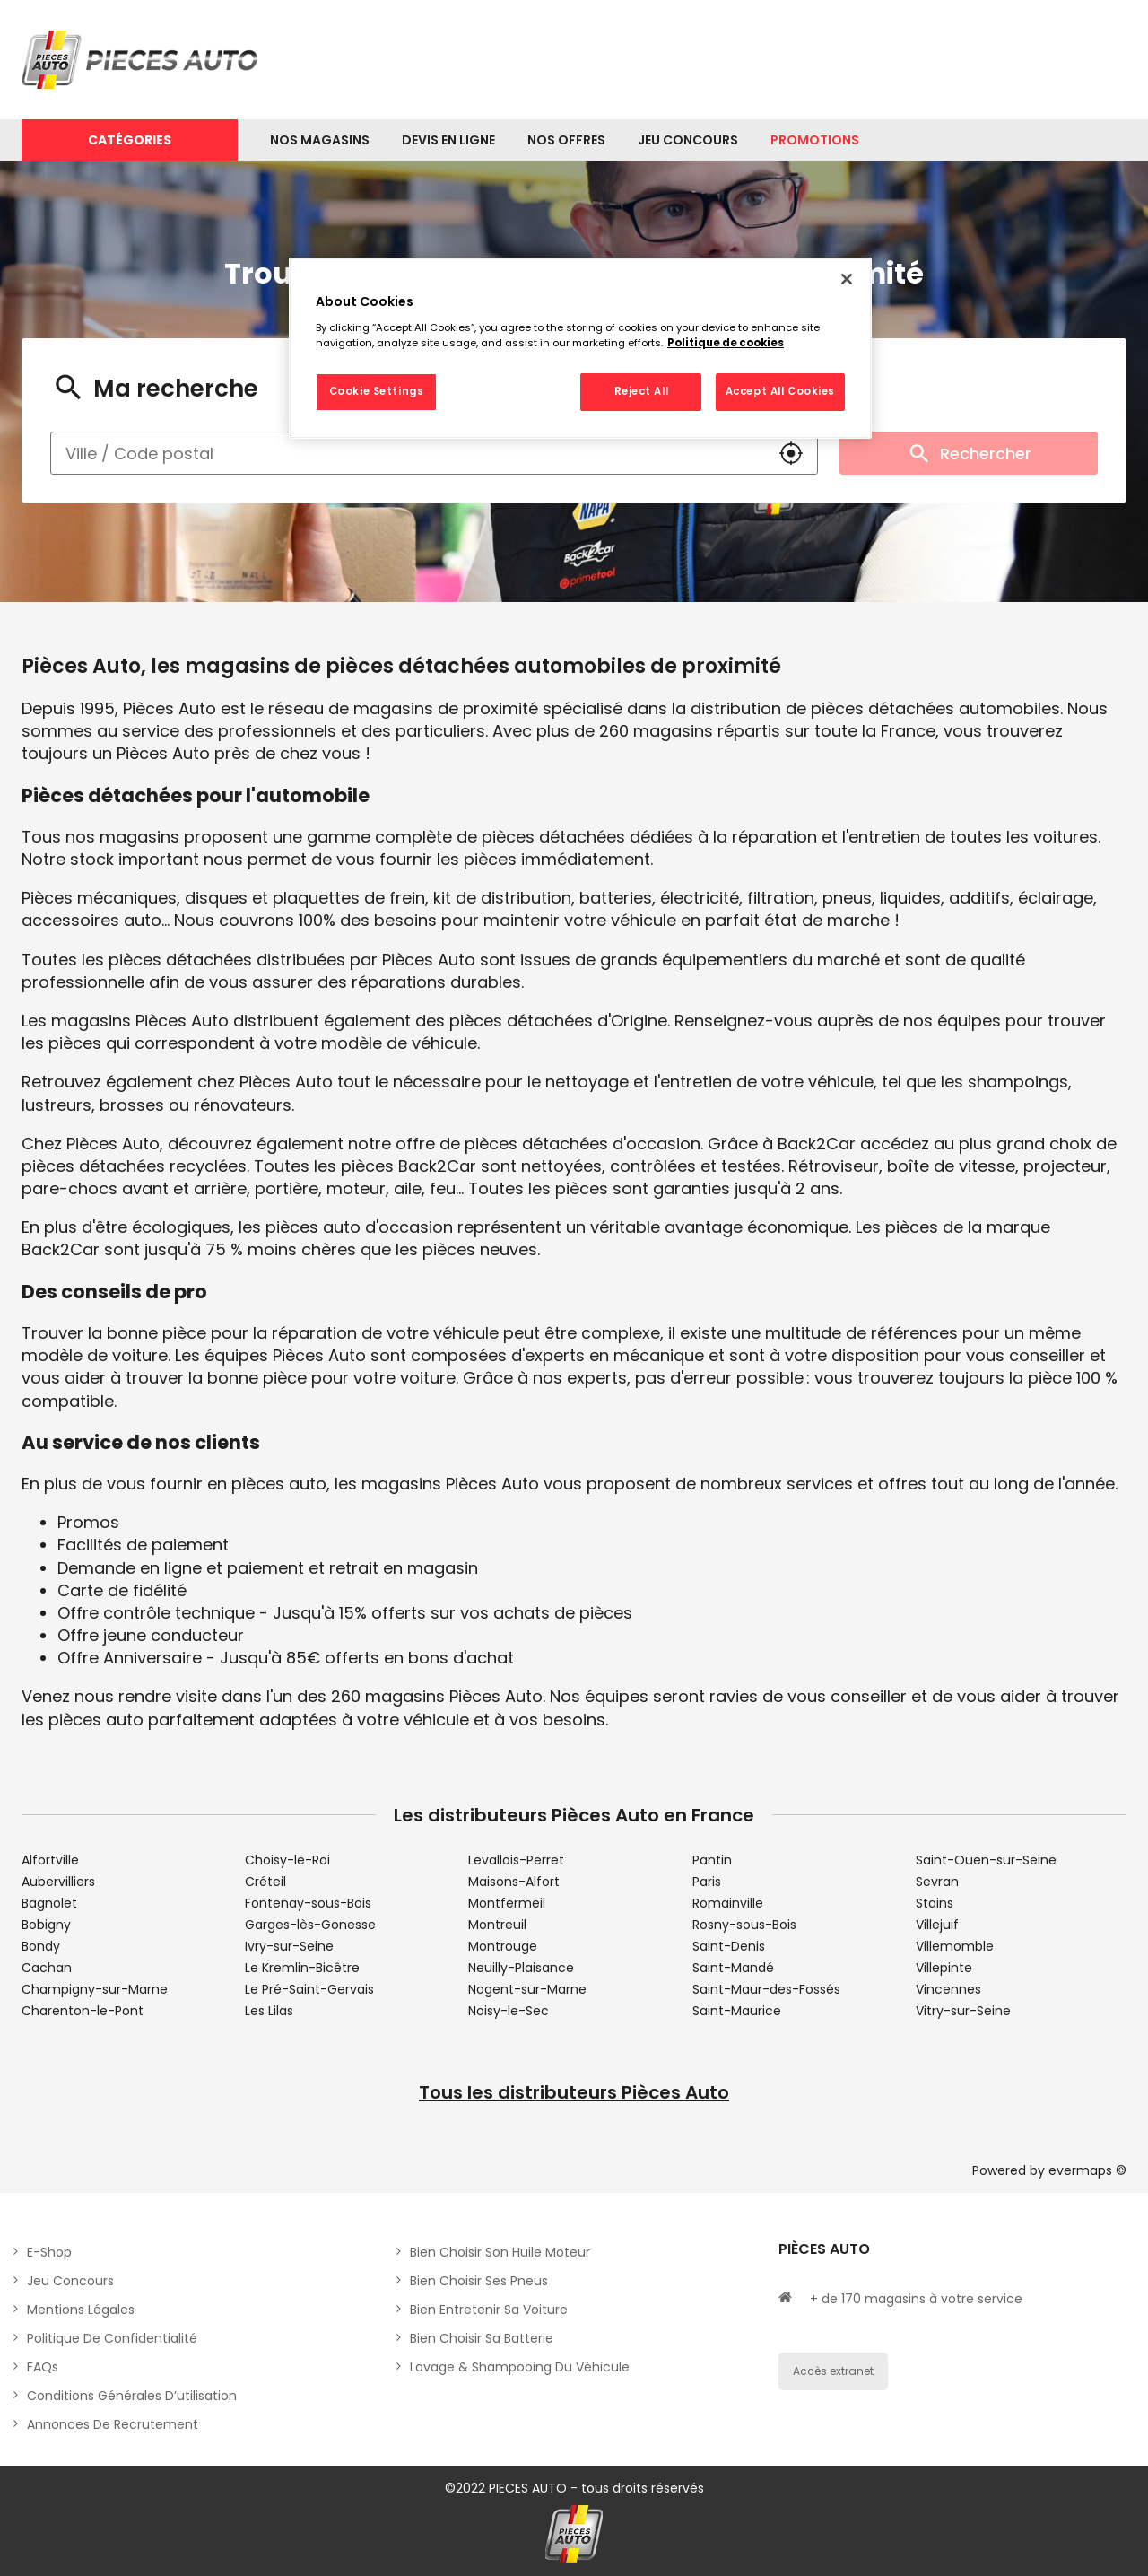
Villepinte (944, 1968)
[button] (791, 453)
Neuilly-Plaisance (521, 1968)
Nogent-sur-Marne (527, 1989)
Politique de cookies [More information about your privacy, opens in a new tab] (725, 343)
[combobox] (408, 453)
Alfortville (50, 1860)
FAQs (42, 2367)
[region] (580, 348)
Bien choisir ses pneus (479, 2281)
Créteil (265, 1882)
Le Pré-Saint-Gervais (309, 1989)
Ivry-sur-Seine (289, 1946)
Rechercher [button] (968, 453)
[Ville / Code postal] (408, 453)
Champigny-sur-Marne (95, 1989)
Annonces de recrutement (112, 2424)
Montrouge (502, 1946)
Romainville (727, 1903)
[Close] (846, 279)
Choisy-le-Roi (287, 1860)
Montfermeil (506, 1903)
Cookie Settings (376, 391)
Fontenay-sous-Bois (308, 1903)
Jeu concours (70, 2281)
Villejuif (937, 1925)
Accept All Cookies (780, 391)
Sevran (937, 1882)
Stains (934, 1903)
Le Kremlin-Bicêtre (302, 1968)
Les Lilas (269, 2011)
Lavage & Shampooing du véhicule (520, 2367)
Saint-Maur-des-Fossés (766, 1989)
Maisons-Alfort (514, 1882)
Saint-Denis (728, 1946)
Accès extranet (833, 2371)
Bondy (41, 1946)
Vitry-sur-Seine (963, 2011)
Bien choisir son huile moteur (500, 2252)
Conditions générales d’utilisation (132, 2396)
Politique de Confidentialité (112, 2338)
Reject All (641, 391)
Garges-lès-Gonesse (310, 1925)
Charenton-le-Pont (83, 2011)
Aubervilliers (58, 1882)
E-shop (49, 2252)
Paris (706, 1882)
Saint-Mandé (733, 1968)
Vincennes (948, 1989)
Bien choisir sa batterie (481, 2338)
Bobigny (46, 1925)
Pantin (712, 1860)
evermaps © (1087, 2170)
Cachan (47, 1968)
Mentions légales (81, 2309)
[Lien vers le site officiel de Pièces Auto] (143, 60)
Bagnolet (49, 1903)
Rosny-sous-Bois (744, 1925)
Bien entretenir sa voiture (489, 2309)
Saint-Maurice (736, 2011)
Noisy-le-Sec (508, 2011)
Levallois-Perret (516, 1860)
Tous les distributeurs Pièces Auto (574, 2092)
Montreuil (497, 1925)
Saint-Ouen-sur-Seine (986, 1860)
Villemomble (955, 1946)
